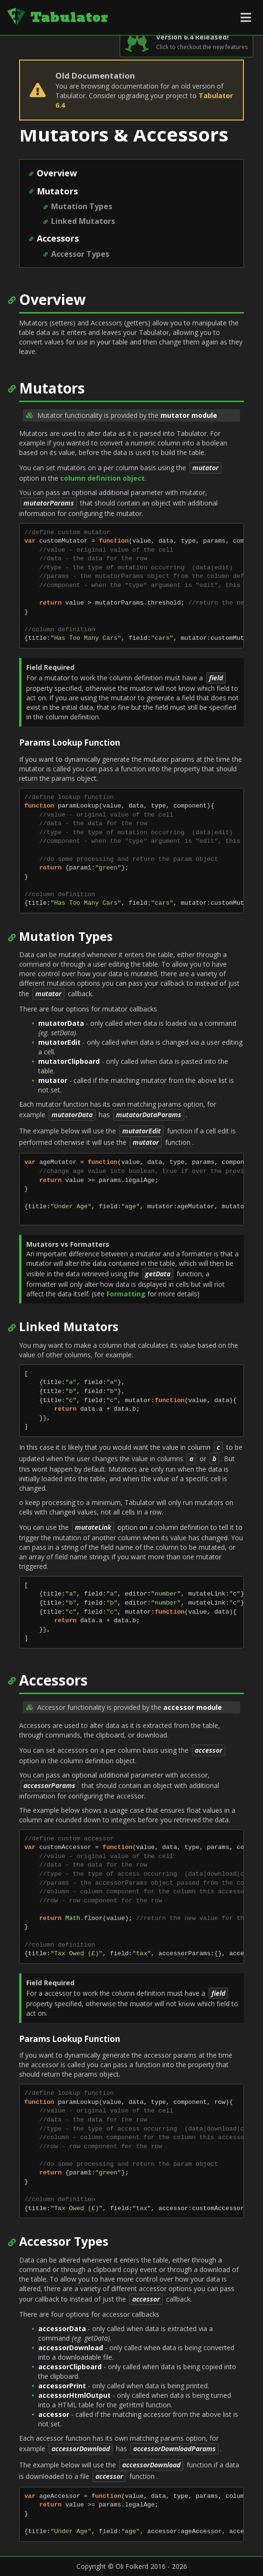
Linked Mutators (83, 221)
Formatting (126, 1293)
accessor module (192, 1707)
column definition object (102, 478)
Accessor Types (80, 254)
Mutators (57, 191)
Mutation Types (81, 206)
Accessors (58, 238)
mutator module (188, 415)
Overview (57, 173)
